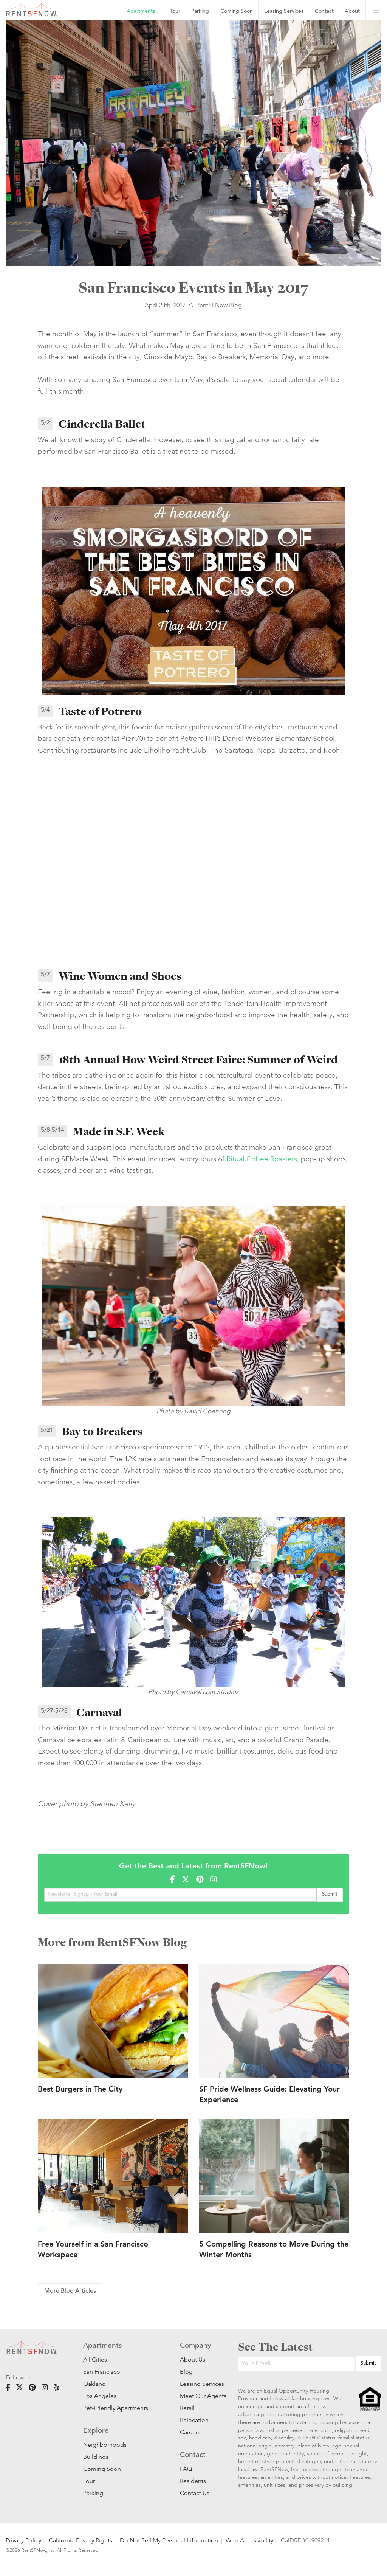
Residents (193, 2480)
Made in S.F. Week (118, 1131)
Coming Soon (236, 11)
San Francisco (101, 2371)
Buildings (95, 2456)
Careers (190, 2432)
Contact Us (194, 2493)
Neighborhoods (105, 2444)
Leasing (283, 11)
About (352, 11)
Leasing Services (197, 2383)
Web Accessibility (249, 2540)
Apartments (142, 11)
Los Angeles (99, 2395)
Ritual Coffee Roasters (261, 1159)
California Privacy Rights (80, 2540)
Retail (187, 2408)
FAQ (186, 2468)
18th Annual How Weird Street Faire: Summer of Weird (198, 1059)
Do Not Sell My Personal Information (169, 2540)
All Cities (95, 2359)
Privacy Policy (23, 2540)
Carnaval (99, 1712)
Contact (324, 11)
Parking (200, 11)
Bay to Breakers (102, 1431)
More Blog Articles (70, 2291)
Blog (186, 2371)
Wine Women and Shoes (120, 976)
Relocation (194, 2420)
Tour (175, 11)
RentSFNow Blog (219, 305)
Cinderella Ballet (102, 423)
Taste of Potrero (100, 711)
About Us (192, 2359)
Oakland (94, 2383)
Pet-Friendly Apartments (115, 2408)
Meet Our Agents (197, 2395)
